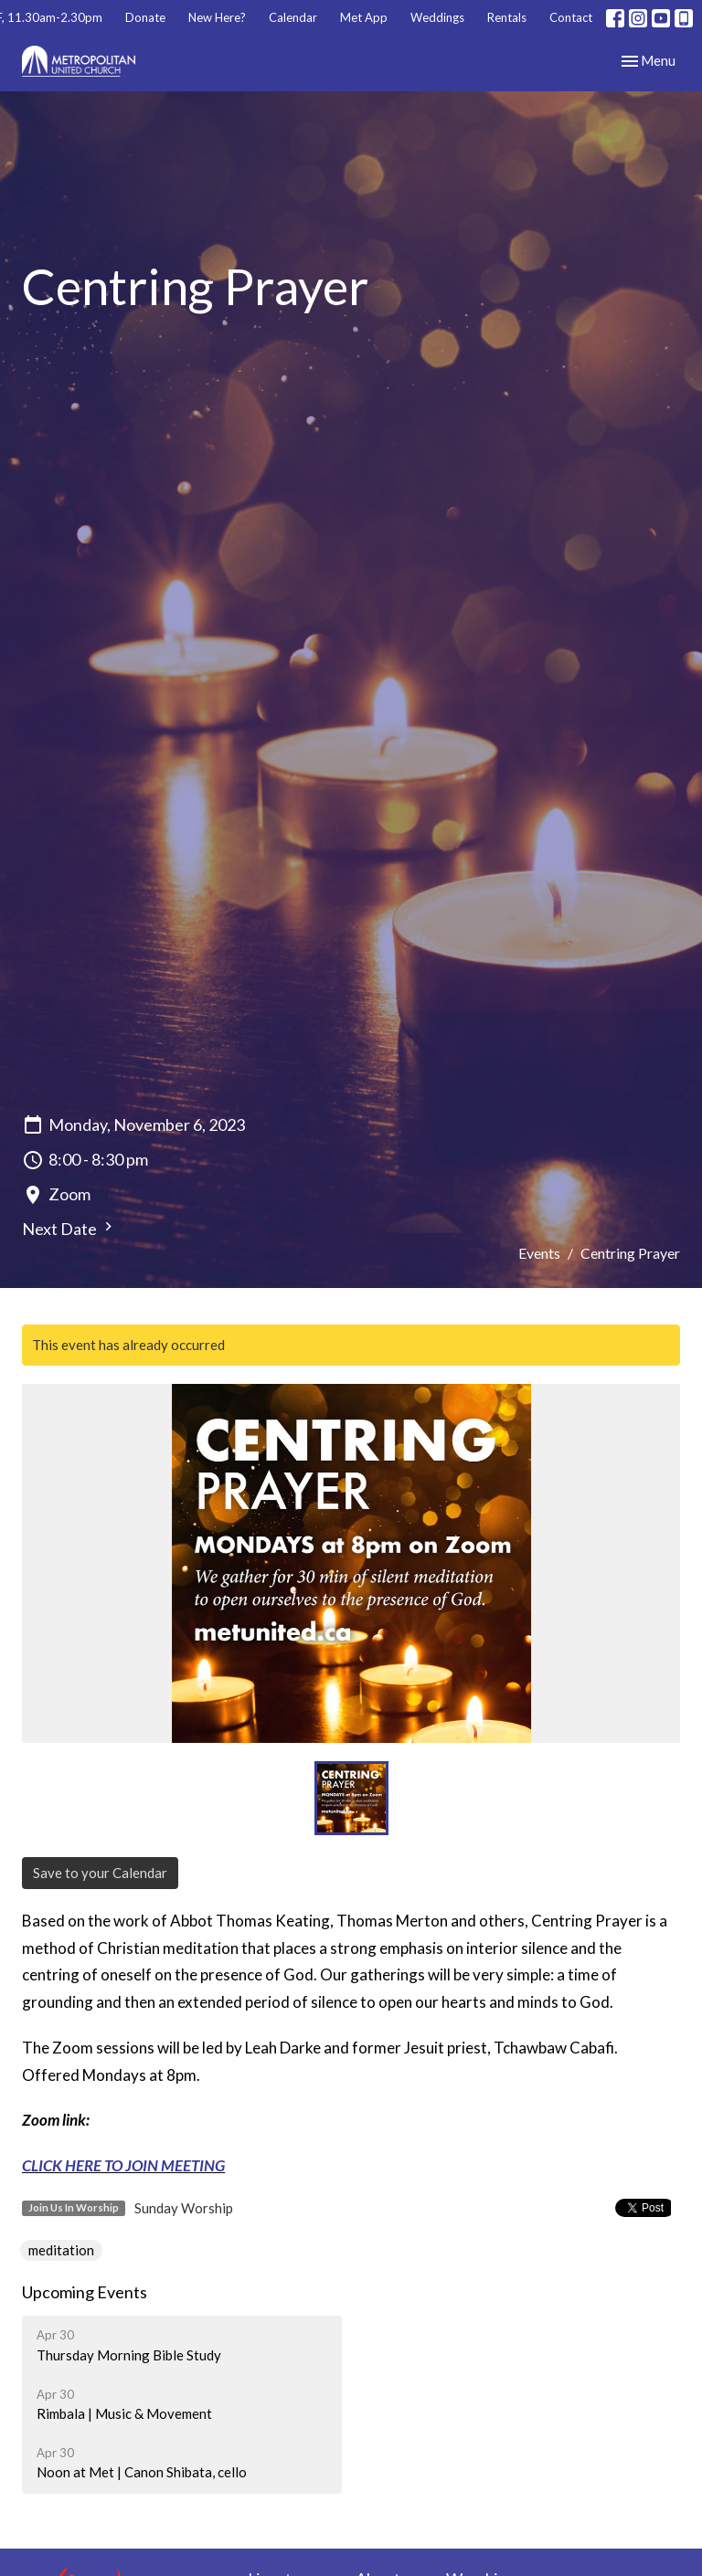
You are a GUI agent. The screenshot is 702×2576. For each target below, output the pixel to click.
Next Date (69, 1228)
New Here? (217, 17)
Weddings (437, 17)
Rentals (506, 17)
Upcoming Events (84, 2292)
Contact (570, 17)
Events (539, 1253)
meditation (61, 2250)
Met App (364, 17)
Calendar (293, 17)
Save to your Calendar (100, 1872)
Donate (145, 17)
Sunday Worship (183, 2208)
